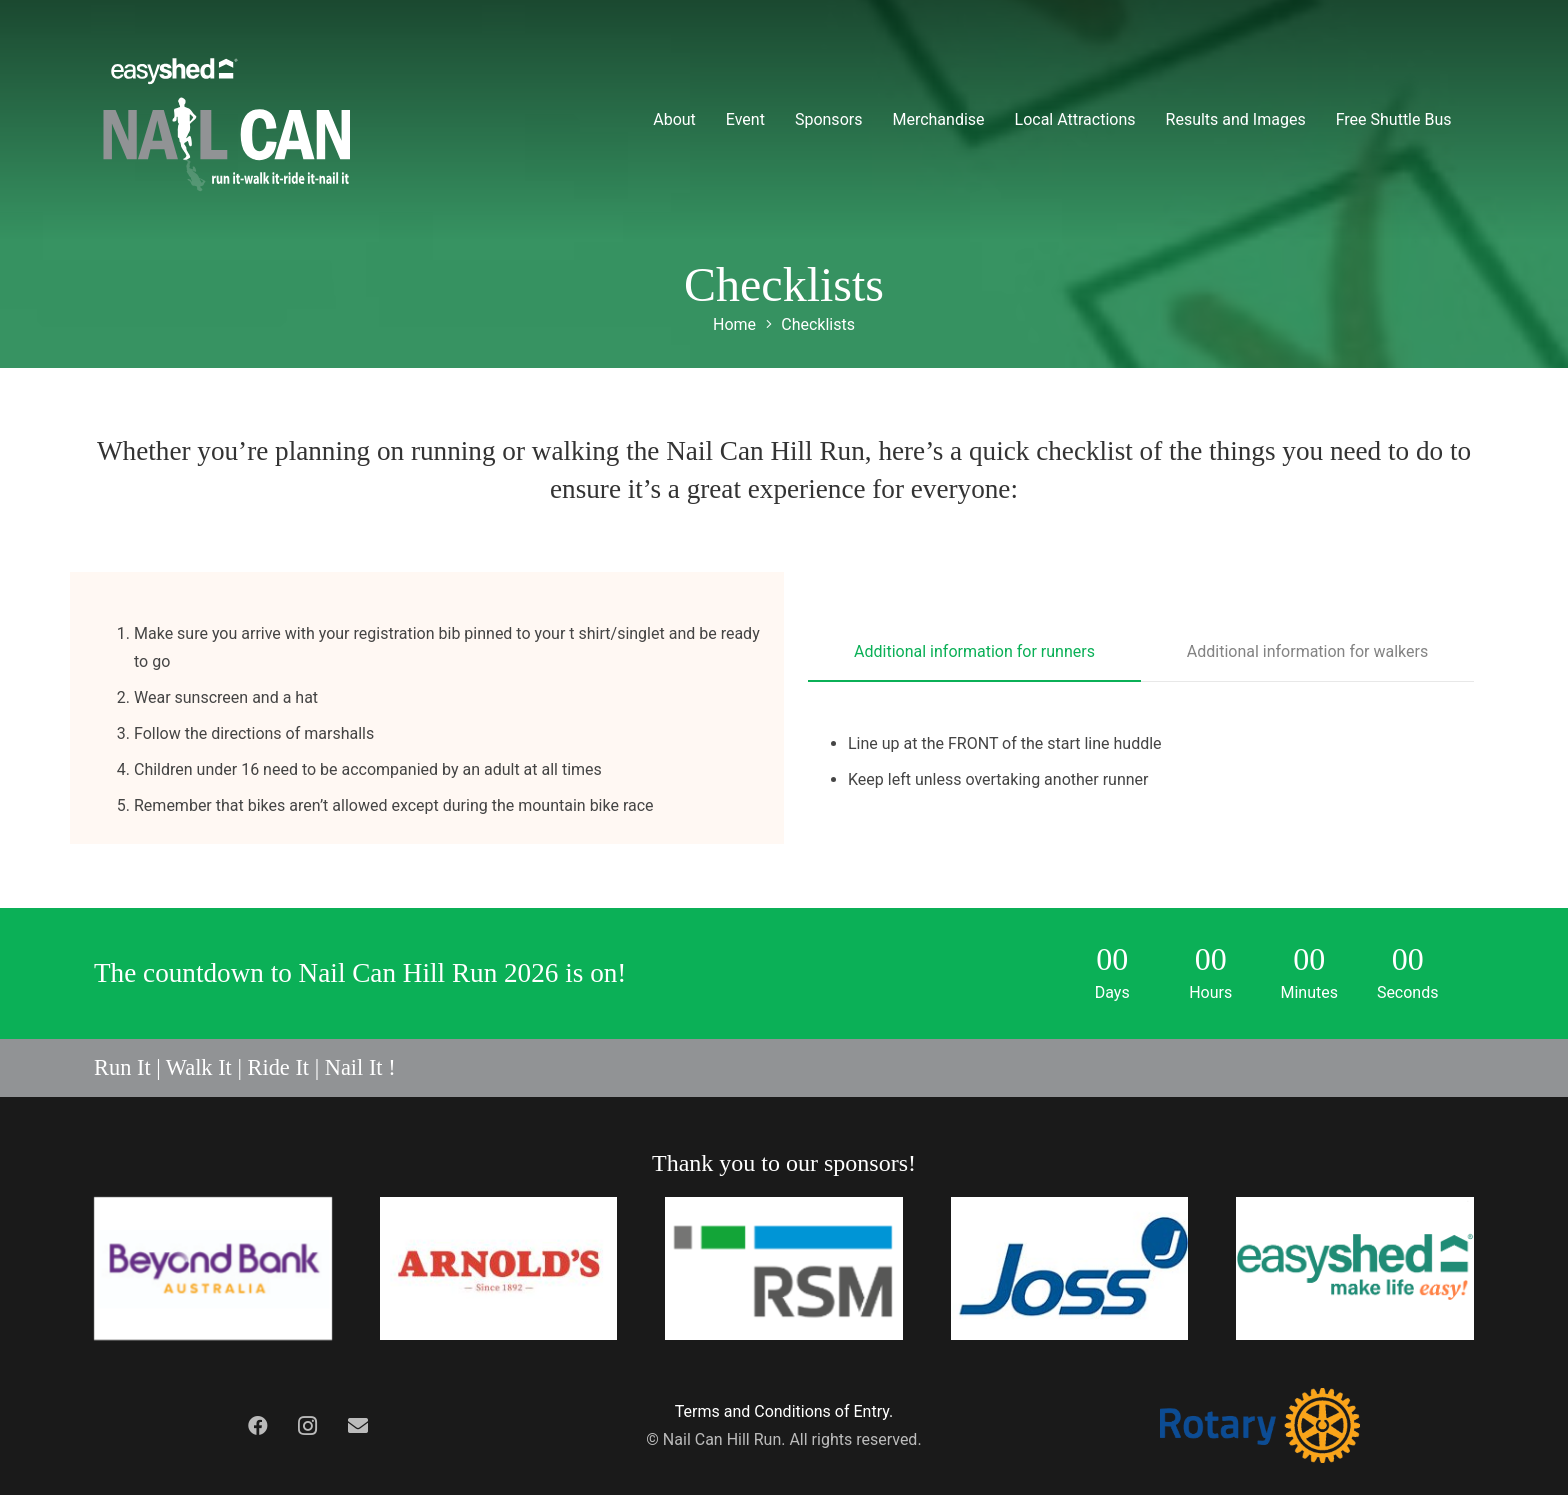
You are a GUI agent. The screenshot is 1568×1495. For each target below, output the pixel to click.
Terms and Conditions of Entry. (784, 1411)
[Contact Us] (358, 1426)
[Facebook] (258, 1426)
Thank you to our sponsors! (784, 1163)
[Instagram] (308, 1426)
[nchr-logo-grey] (227, 120)
